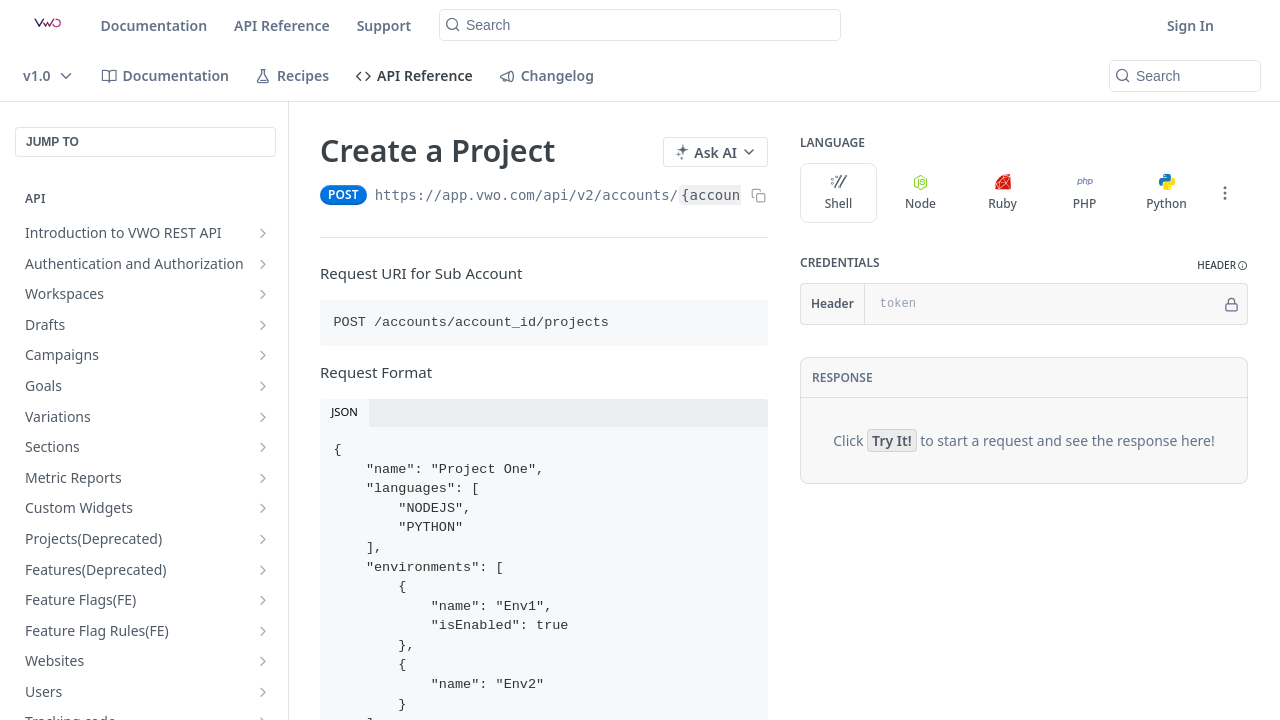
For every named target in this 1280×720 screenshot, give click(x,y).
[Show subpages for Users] (263, 692)
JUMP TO (52, 142)
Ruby (1002, 193)
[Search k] (640, 25)
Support (384, 25)
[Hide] (1231, 304)
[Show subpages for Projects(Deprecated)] (263, 539)
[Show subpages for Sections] (263, 447)
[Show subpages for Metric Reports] (263, 478)
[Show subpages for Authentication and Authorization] (263, 264)
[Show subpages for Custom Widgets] (263, 508)
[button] (1222, 265)
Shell (839, 193)
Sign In (1190, 25)
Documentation (154, 25)
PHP (1085, 193)
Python (1166, 193)
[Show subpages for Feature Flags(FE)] (263, 600)
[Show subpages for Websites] (263, 661)
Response (842, 377)
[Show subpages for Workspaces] (263, 294)
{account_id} (731, 195)
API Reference (282, 25)
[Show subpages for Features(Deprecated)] (263, 570)
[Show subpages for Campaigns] (263, 355)
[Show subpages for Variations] (263, 417)
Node (920, 193)
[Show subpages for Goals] (263, 386)
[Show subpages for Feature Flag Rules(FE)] (263, 631)
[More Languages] (1225, 193)
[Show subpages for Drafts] (263, 325)
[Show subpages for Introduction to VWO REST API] (263, 233)
